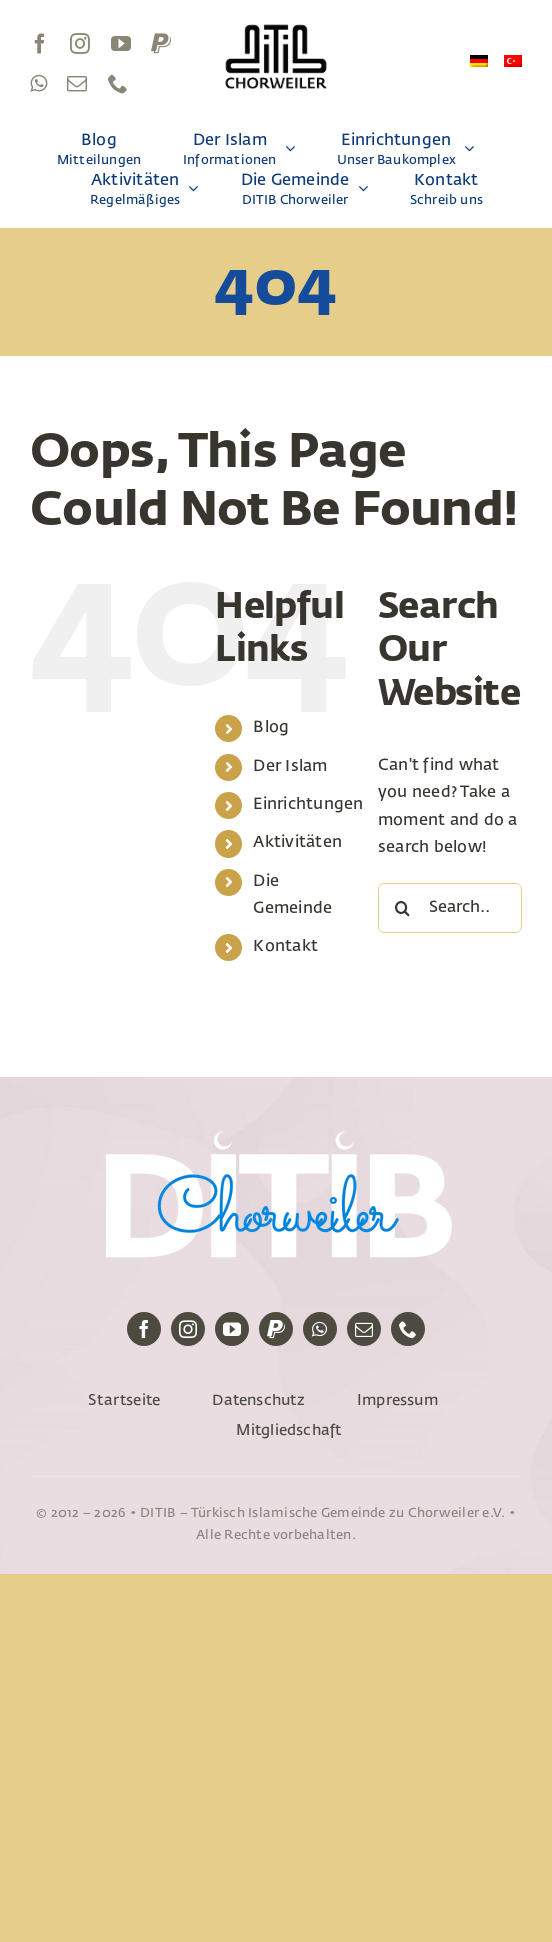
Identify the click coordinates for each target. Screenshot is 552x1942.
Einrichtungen (308, 805)
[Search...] (450, 908)
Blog (271, 728)
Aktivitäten (297, 843)
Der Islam (290, 767)
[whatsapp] (38, 84)
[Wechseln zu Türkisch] (513, 64)
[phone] (118, 84)
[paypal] (161, 44)
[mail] (77, 84)
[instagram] (80, 44)
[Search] (403, 908)
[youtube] (121, 44)
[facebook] (40, 44)
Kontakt (285, 947)
